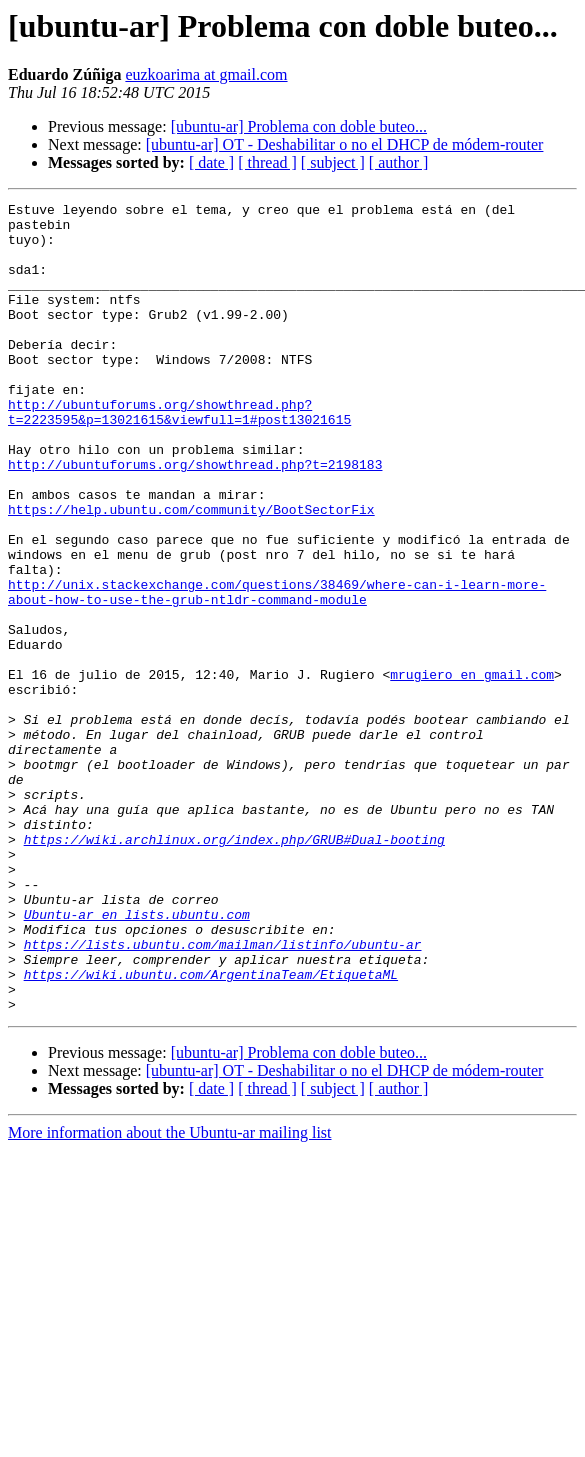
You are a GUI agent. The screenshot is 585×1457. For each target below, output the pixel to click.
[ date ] (211, 162)
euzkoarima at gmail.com (206, 74)
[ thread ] (267, 162)
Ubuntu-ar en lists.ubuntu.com (137, 1058)
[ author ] (399, 162)
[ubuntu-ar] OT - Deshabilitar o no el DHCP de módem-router (345, 144)
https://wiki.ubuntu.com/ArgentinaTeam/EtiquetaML (211, 1130)
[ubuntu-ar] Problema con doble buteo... (299, 126)
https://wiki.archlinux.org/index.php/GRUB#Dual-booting (234, 968)
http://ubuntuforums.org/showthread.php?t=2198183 (195, 518)
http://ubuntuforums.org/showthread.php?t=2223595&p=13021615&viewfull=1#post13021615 (179, 455)
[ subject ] (333, 162)
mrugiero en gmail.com (472, 770)
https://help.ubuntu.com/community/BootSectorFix (191, 572)
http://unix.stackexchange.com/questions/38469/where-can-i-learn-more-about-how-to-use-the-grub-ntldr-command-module (277, 671)
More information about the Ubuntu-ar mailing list (170, 1294)
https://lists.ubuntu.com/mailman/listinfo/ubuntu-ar (223, 1094)
